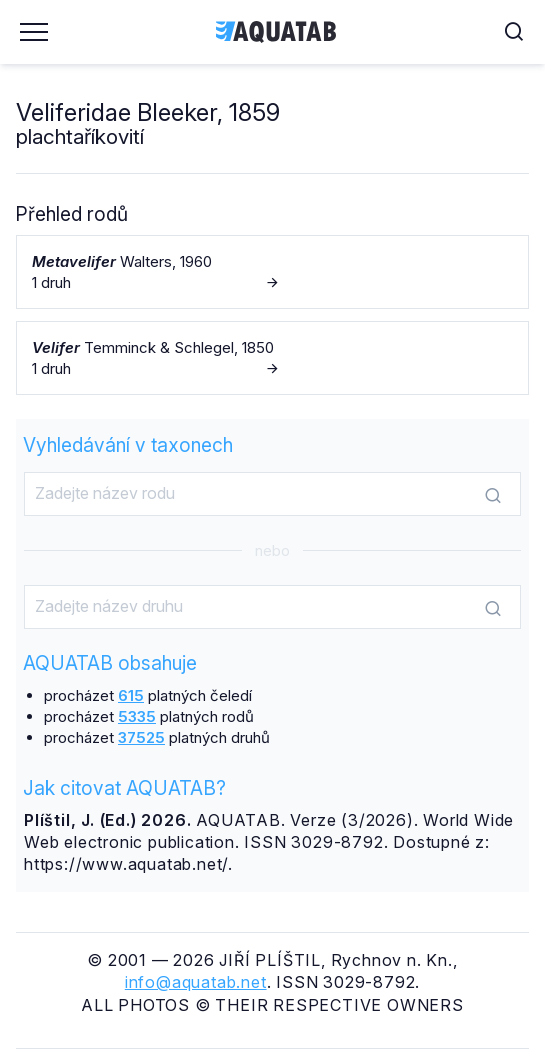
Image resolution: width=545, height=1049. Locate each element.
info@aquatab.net (196, 982)
